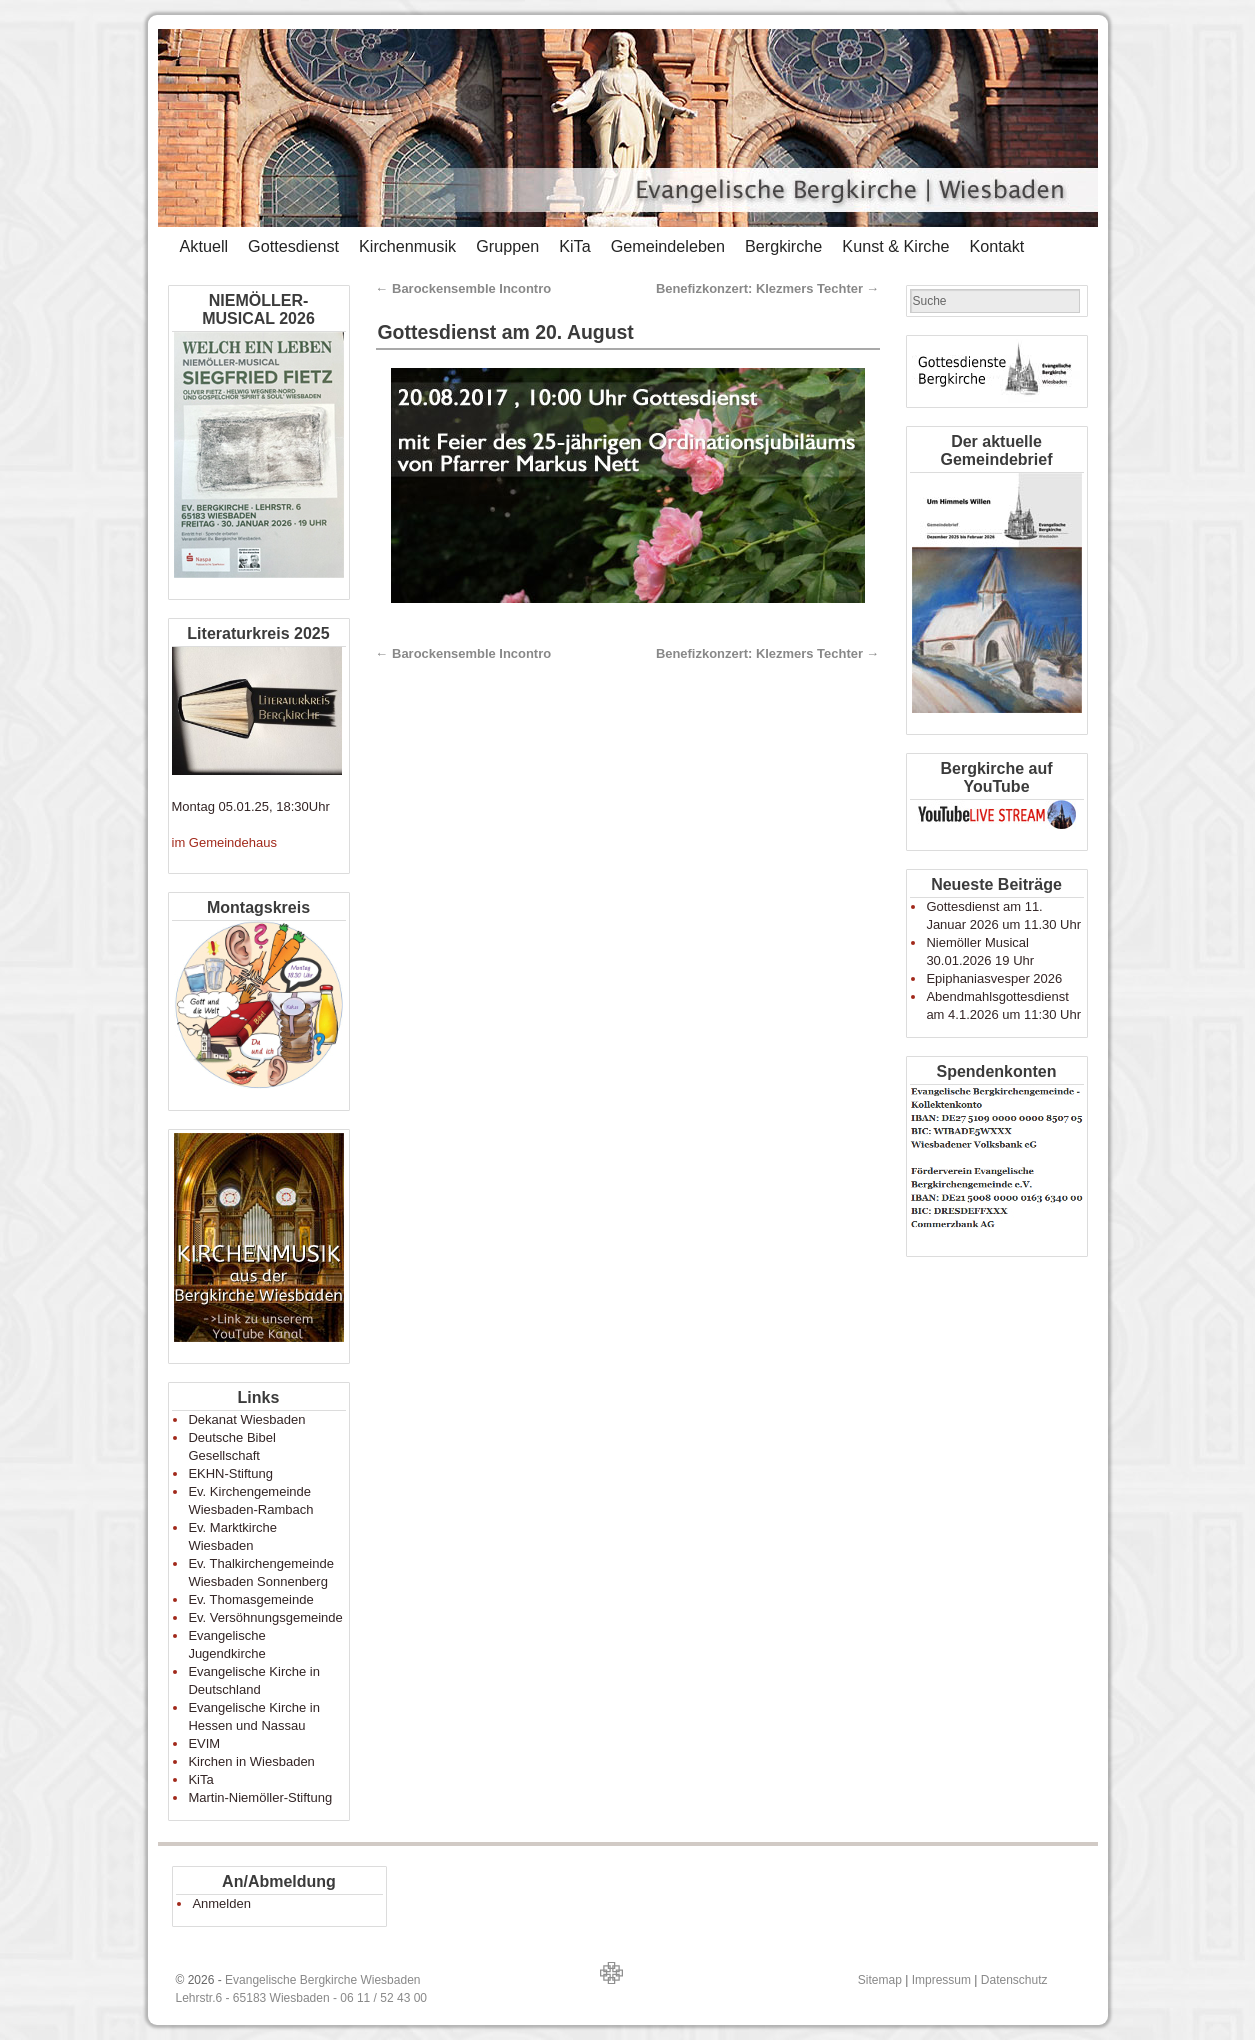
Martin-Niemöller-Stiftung (260, 1797)
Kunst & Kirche (895, 246)
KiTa (575, 246)
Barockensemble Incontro (464, 288)
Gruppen (507, 246)
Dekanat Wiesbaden (246, 1419)
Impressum (941, 1980)
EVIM (204, 1743)
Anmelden (221, 1903)
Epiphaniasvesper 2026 (994, 978)
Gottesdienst (293, 246)
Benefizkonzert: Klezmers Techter (768, 288)
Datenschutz (1014, 1980)
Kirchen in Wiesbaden (251, 1761)
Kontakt (996, 246)
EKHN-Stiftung (230, 1473)
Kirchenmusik (407, 246)
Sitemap (880, 1980)
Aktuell (204, 246)
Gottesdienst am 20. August (506, 332)
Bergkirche (783, 246)
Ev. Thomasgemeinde (250, 1599)
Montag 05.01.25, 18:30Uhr (251, 806)
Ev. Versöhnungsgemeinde (265, 1617)
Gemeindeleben (668, 246)
